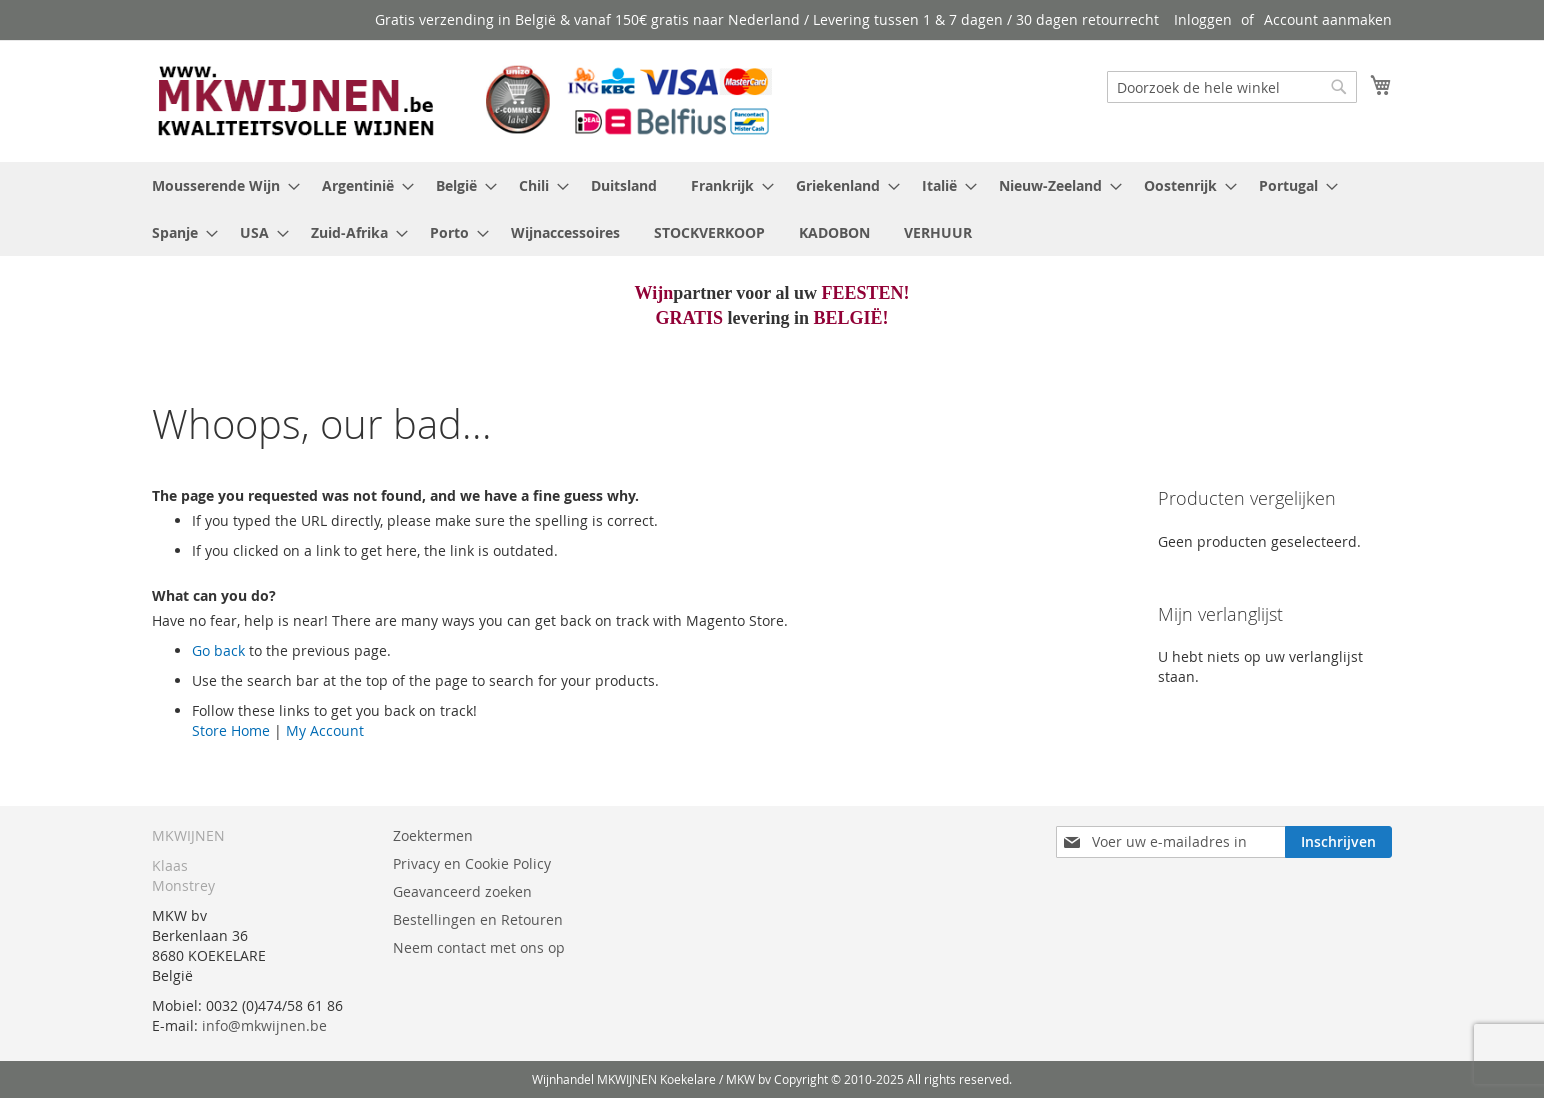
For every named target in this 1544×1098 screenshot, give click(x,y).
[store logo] (462, 100)
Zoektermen (433, 835)
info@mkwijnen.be (264, 1025)
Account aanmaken (1328, 19)
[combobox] (1232, 87)
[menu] (772, 209)
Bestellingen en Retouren (478, 919)
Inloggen (1203, 19)
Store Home (231, 730)
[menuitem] (220, 185)
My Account (325, 730)
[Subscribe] (1338, 842)
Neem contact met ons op (479, 947)
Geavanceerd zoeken (462, 891)
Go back (218, 650)
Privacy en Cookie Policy (472, 863)
